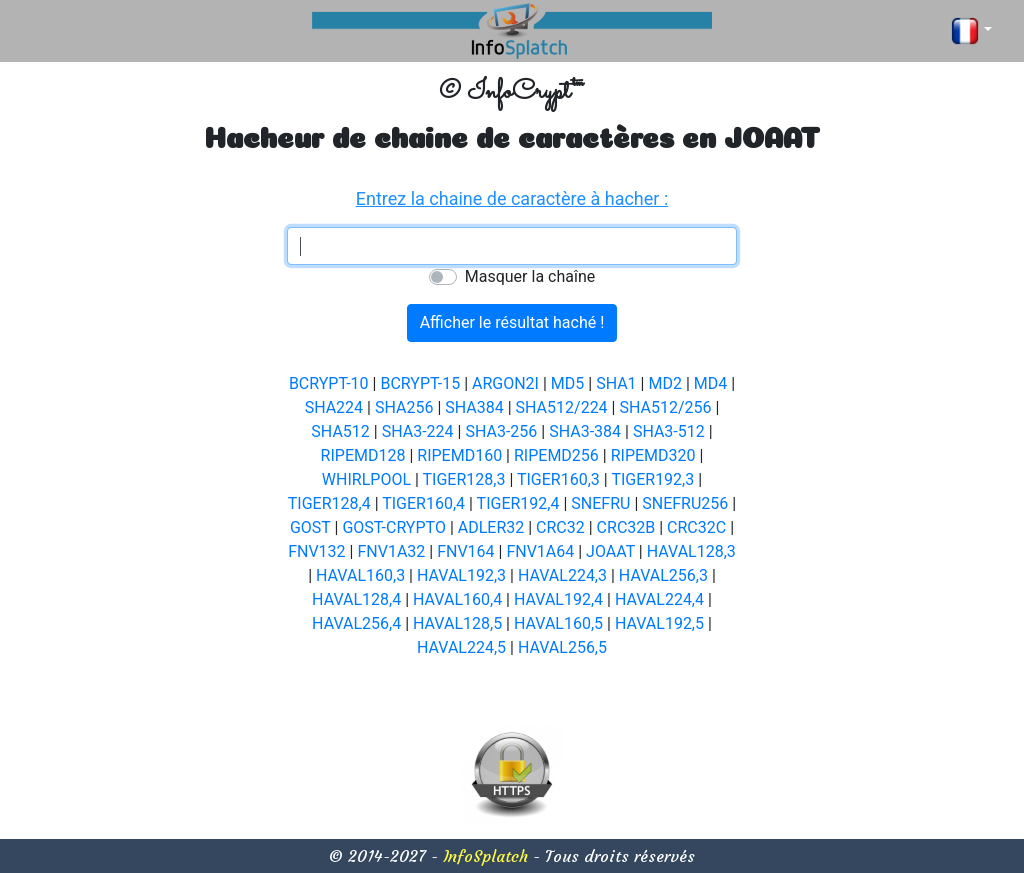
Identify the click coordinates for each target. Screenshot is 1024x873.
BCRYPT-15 (420, 383)
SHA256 (404, 407)
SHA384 (474, 407)
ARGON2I (505, 383)
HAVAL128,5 (457, 623)
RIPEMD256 (556, 455)
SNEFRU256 (685, 503)
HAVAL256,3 (663, 575)
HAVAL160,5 (558, 623)
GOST (310, 527)
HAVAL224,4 (659, 599)
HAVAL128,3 (691, 551)
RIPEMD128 (363, 455)
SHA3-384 (585, 431)
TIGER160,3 (558, 479)
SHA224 (334, 407)
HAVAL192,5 (659, 623)
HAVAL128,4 (356, 599)
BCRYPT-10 (329, 383)
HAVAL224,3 (562, 575)
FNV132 (316, 551)
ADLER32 (491, 527)
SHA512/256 (665, 407)
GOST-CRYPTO (394, 527)
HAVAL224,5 (461, 647)
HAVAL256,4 (356, 623)
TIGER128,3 (464, 479)
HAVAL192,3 (461, 575)
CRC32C (696, 527)
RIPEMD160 (459, 455)
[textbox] (512, 246)
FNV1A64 (540, 551)
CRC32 (560, 527)
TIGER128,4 (329, 503)
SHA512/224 (562, 407)
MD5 (567, 383)
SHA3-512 (669, 431)
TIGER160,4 (423, 503)
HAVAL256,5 (562, 647)
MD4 (710, 383)
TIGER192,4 (518, 503)
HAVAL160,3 (360, 575)
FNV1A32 (391, 551)
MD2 (664, 383)
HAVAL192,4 (558, 599)
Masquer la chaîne (530, 276)
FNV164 (465, 551)
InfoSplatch (485, 856)
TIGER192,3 (652, 479)
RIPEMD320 (653, 455)
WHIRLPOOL (366, 479)
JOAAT (610, 551)
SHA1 (616, 383)
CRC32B (626, 527)
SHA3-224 (418, 431)
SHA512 (340, 431)
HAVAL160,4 (457, 599)
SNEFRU (600, 503)
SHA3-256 (501, 431)
